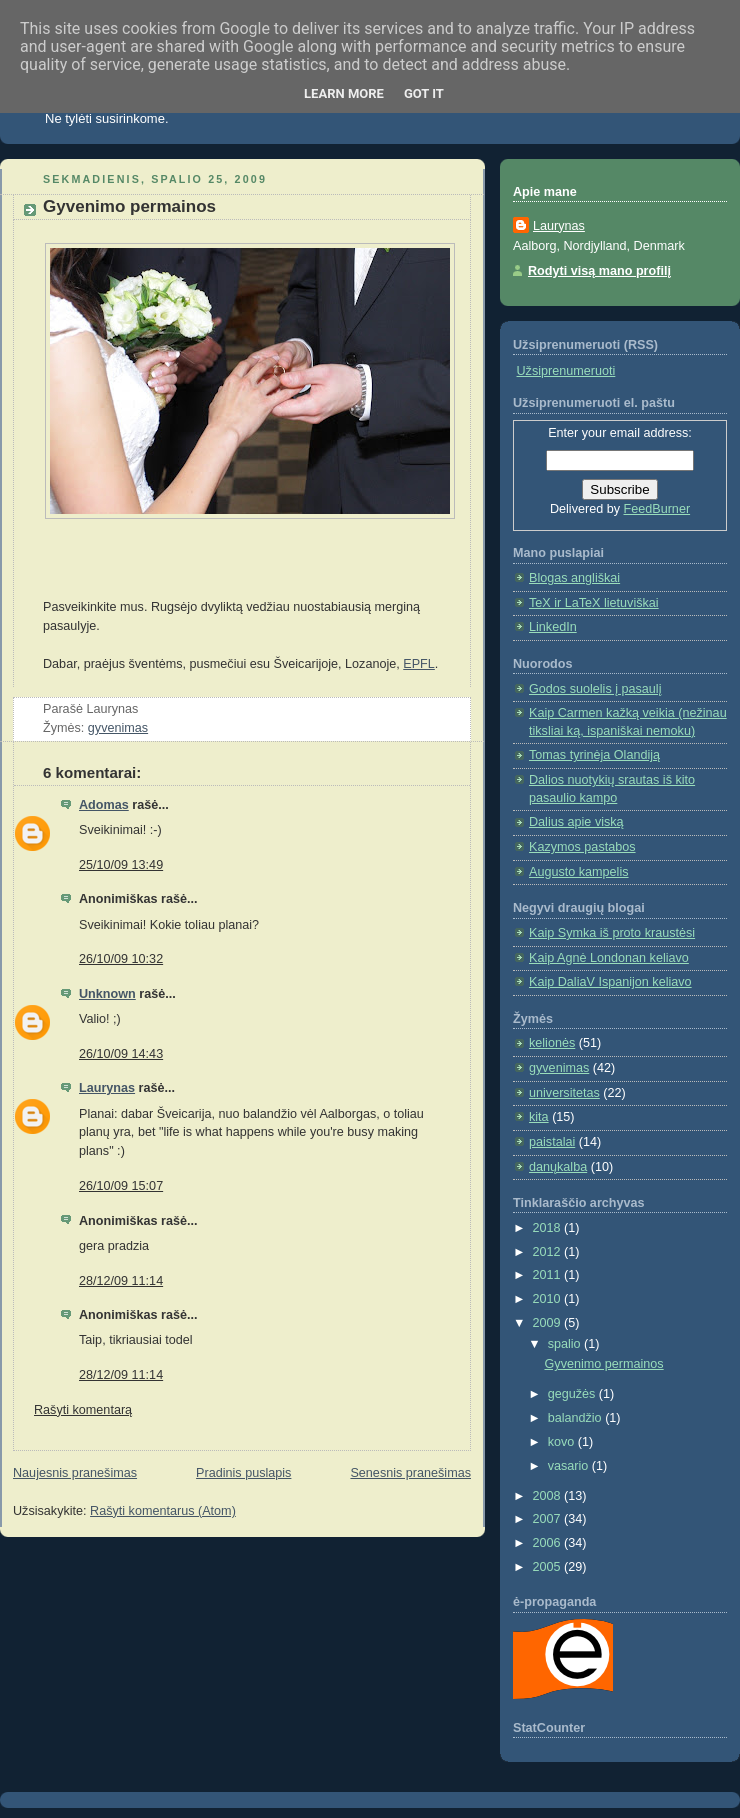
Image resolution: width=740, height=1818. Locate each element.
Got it (424, 93)
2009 (549, 1323)
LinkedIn (553, 627)
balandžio (577, 1418)
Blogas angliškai (574, 578)
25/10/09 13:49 (121, 865)
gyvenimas (118, 728)
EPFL (419, 664)
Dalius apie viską (576, 822)
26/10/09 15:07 (121, 1186)
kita (539, 1117)
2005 (549, 1567)
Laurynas (107, 1088)
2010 (549, 1299)
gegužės (573, 1394)
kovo (563, 1442)
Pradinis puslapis (243, 1473)
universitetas (564, 1093)
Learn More (344, 93)
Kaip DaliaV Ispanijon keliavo (610, 982)
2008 (549, 1496)
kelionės (552, 1043)
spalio (566, 1344)
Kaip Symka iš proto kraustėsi (612, 933)
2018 (549, 1228)
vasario (570, 1466)
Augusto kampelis (579, 872)
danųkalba (558, 1167)
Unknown (107, 994)
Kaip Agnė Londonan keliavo (609, 958)
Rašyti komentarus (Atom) (163, 1511)
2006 (549, 1543)
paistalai (552, 1142)
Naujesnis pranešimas (75, 1473)
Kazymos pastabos (582, 847)
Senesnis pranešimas (410, 1473)
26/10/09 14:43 (121, 1054)
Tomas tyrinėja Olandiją (594, 755)
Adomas (104, 805)
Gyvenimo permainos (129, 206)
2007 (549, 1519)
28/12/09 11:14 (121, 1281)
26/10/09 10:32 (121, 959)
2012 (549, 1252)
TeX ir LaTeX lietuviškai (594, 603)
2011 (549, 1275)
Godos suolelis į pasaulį (595, 689)
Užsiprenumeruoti (566, 371)
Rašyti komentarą (83, 1410)
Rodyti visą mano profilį (599, 271)
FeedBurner (657, 509)
